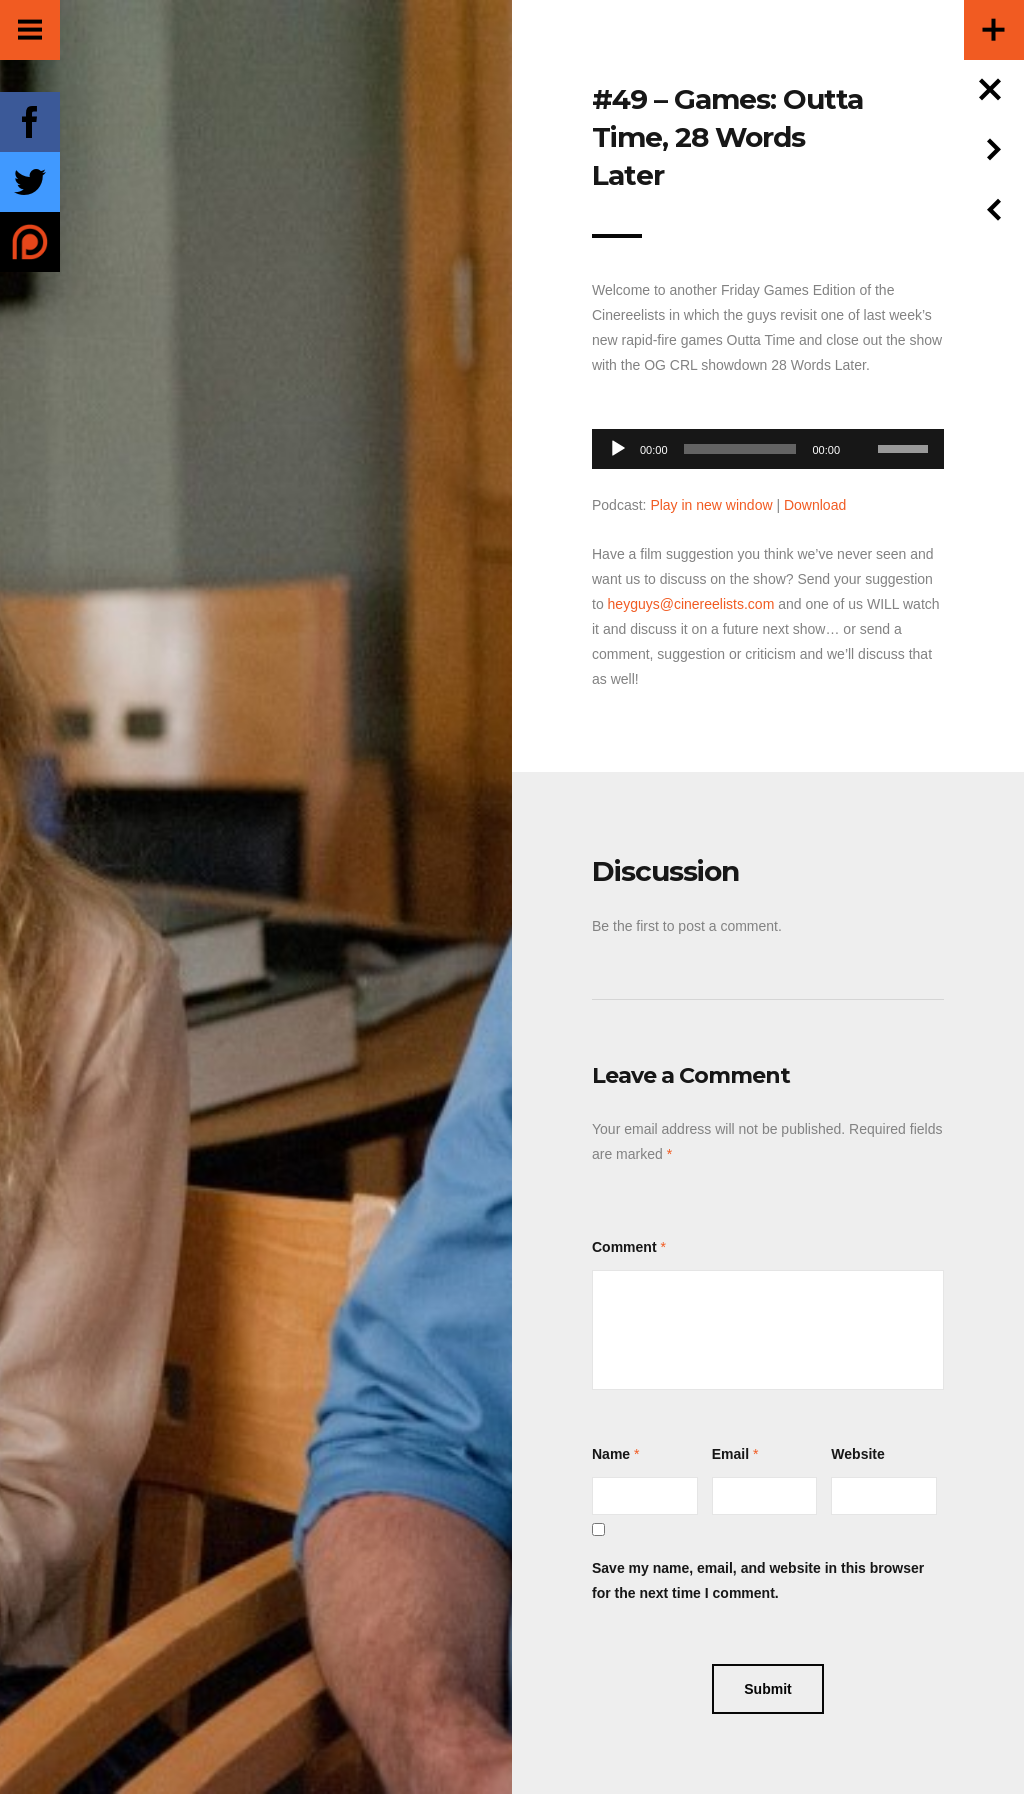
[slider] (740, 449)
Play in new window (711, 505)
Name (611, 1454)
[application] (768, 443)
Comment (624, 1247)
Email (730, 1454)
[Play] (618, 449)
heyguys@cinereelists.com (691, 604)
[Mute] (862, 418)
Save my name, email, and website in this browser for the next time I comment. (758, 1580)
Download (815, 505)
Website (857, 1454)
